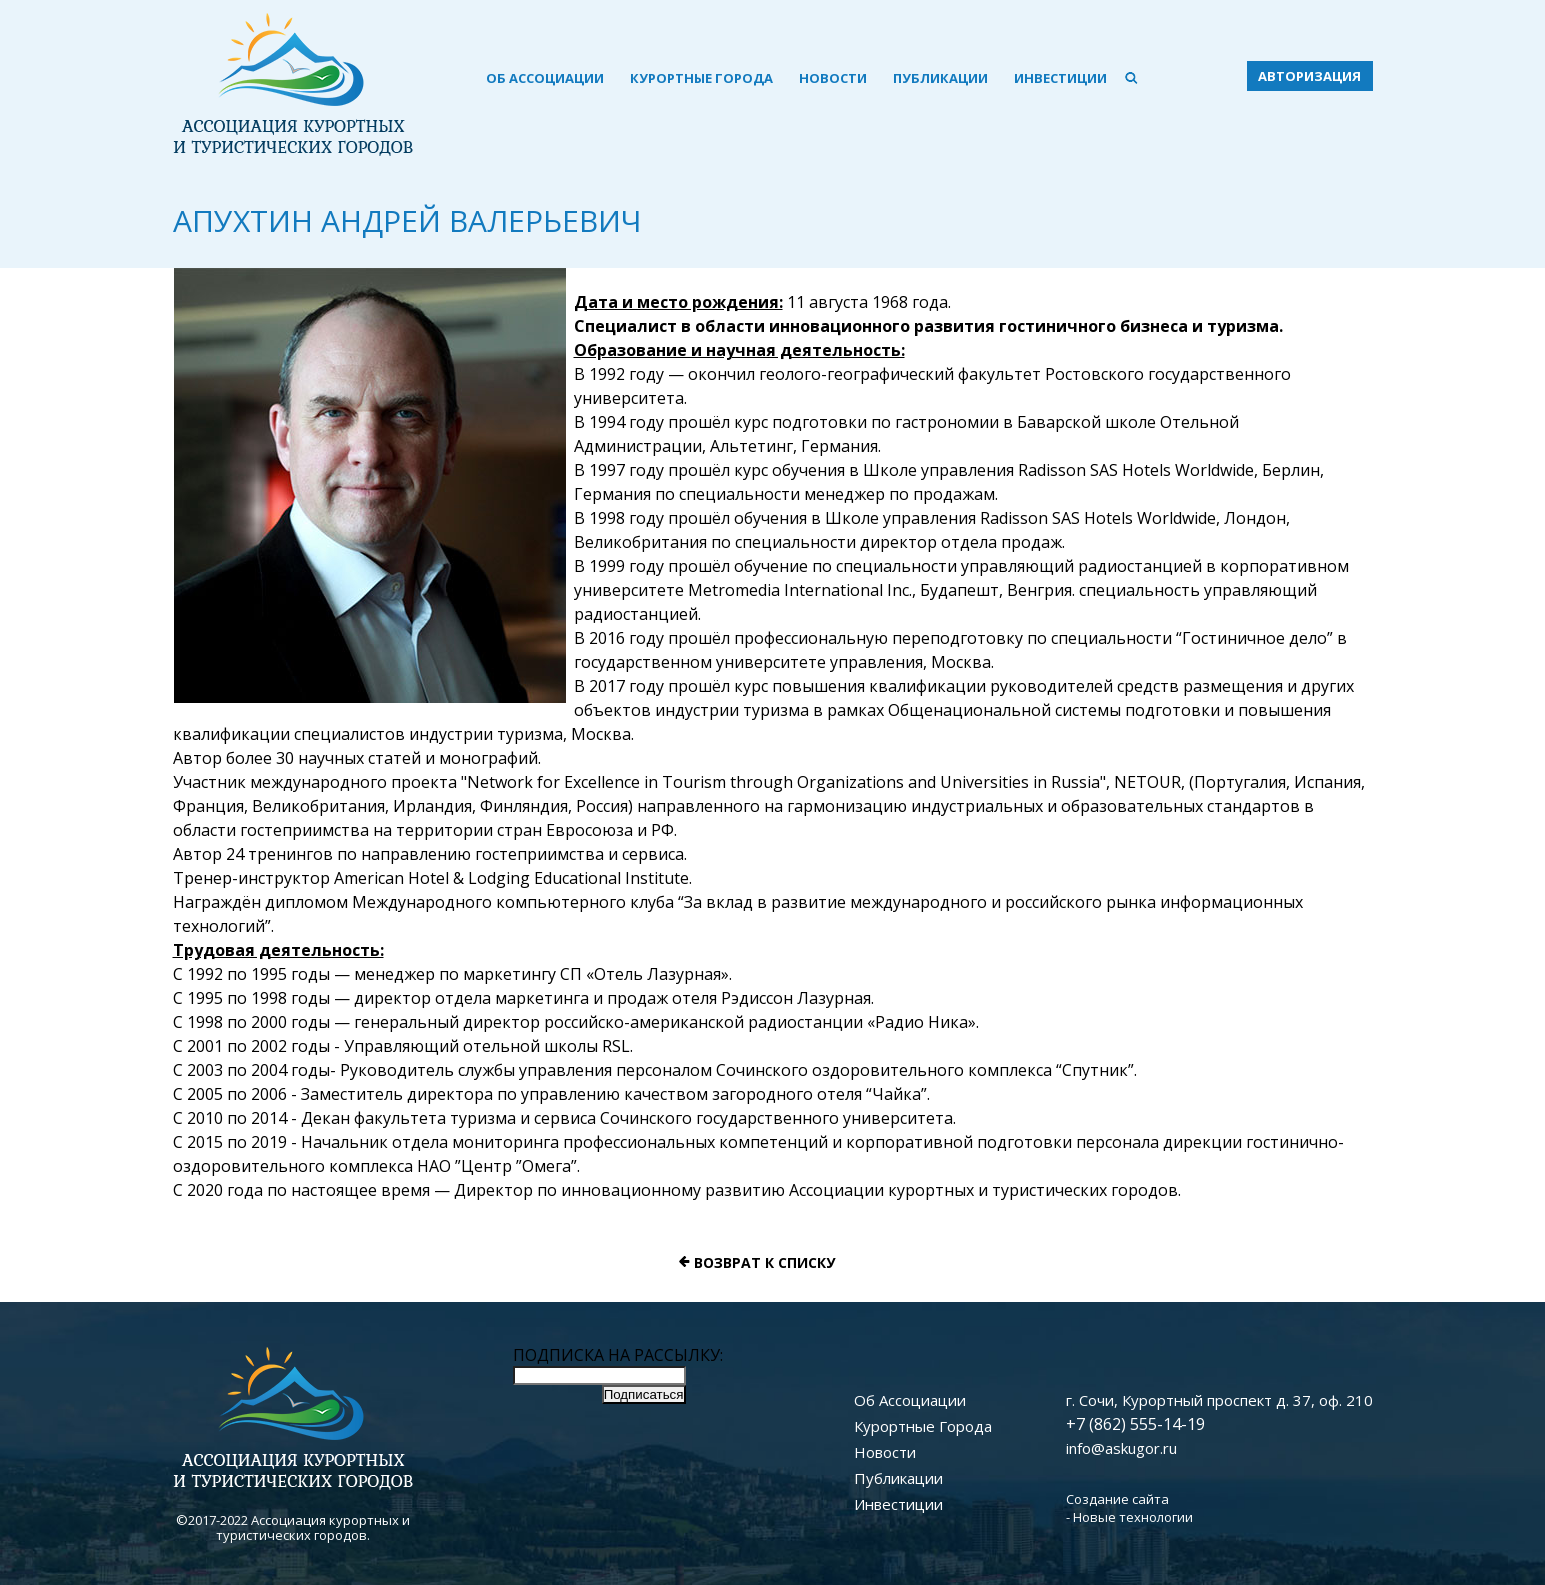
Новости (833, 78)
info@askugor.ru (1121, 1448)
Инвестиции (1060, 78)
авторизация (1309, 76)
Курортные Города (701, 78)
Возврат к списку (764, 1262)
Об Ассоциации (545, 78)
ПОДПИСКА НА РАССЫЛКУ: (618, 1355)
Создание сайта (1117, 1499)
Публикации (940, 78)
